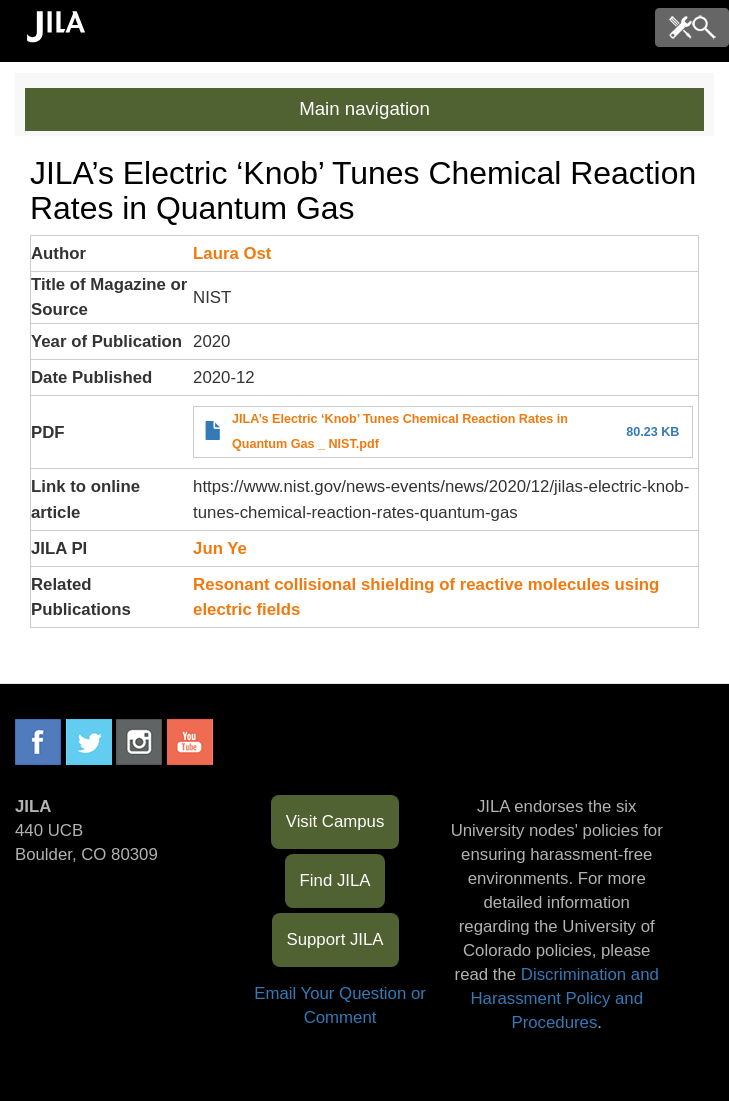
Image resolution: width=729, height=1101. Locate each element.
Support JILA (335, 939)
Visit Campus (335, 821)
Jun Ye (220, 548)
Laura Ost (232, 253)
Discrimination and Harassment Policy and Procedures (564, 998)
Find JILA (335, 880)
